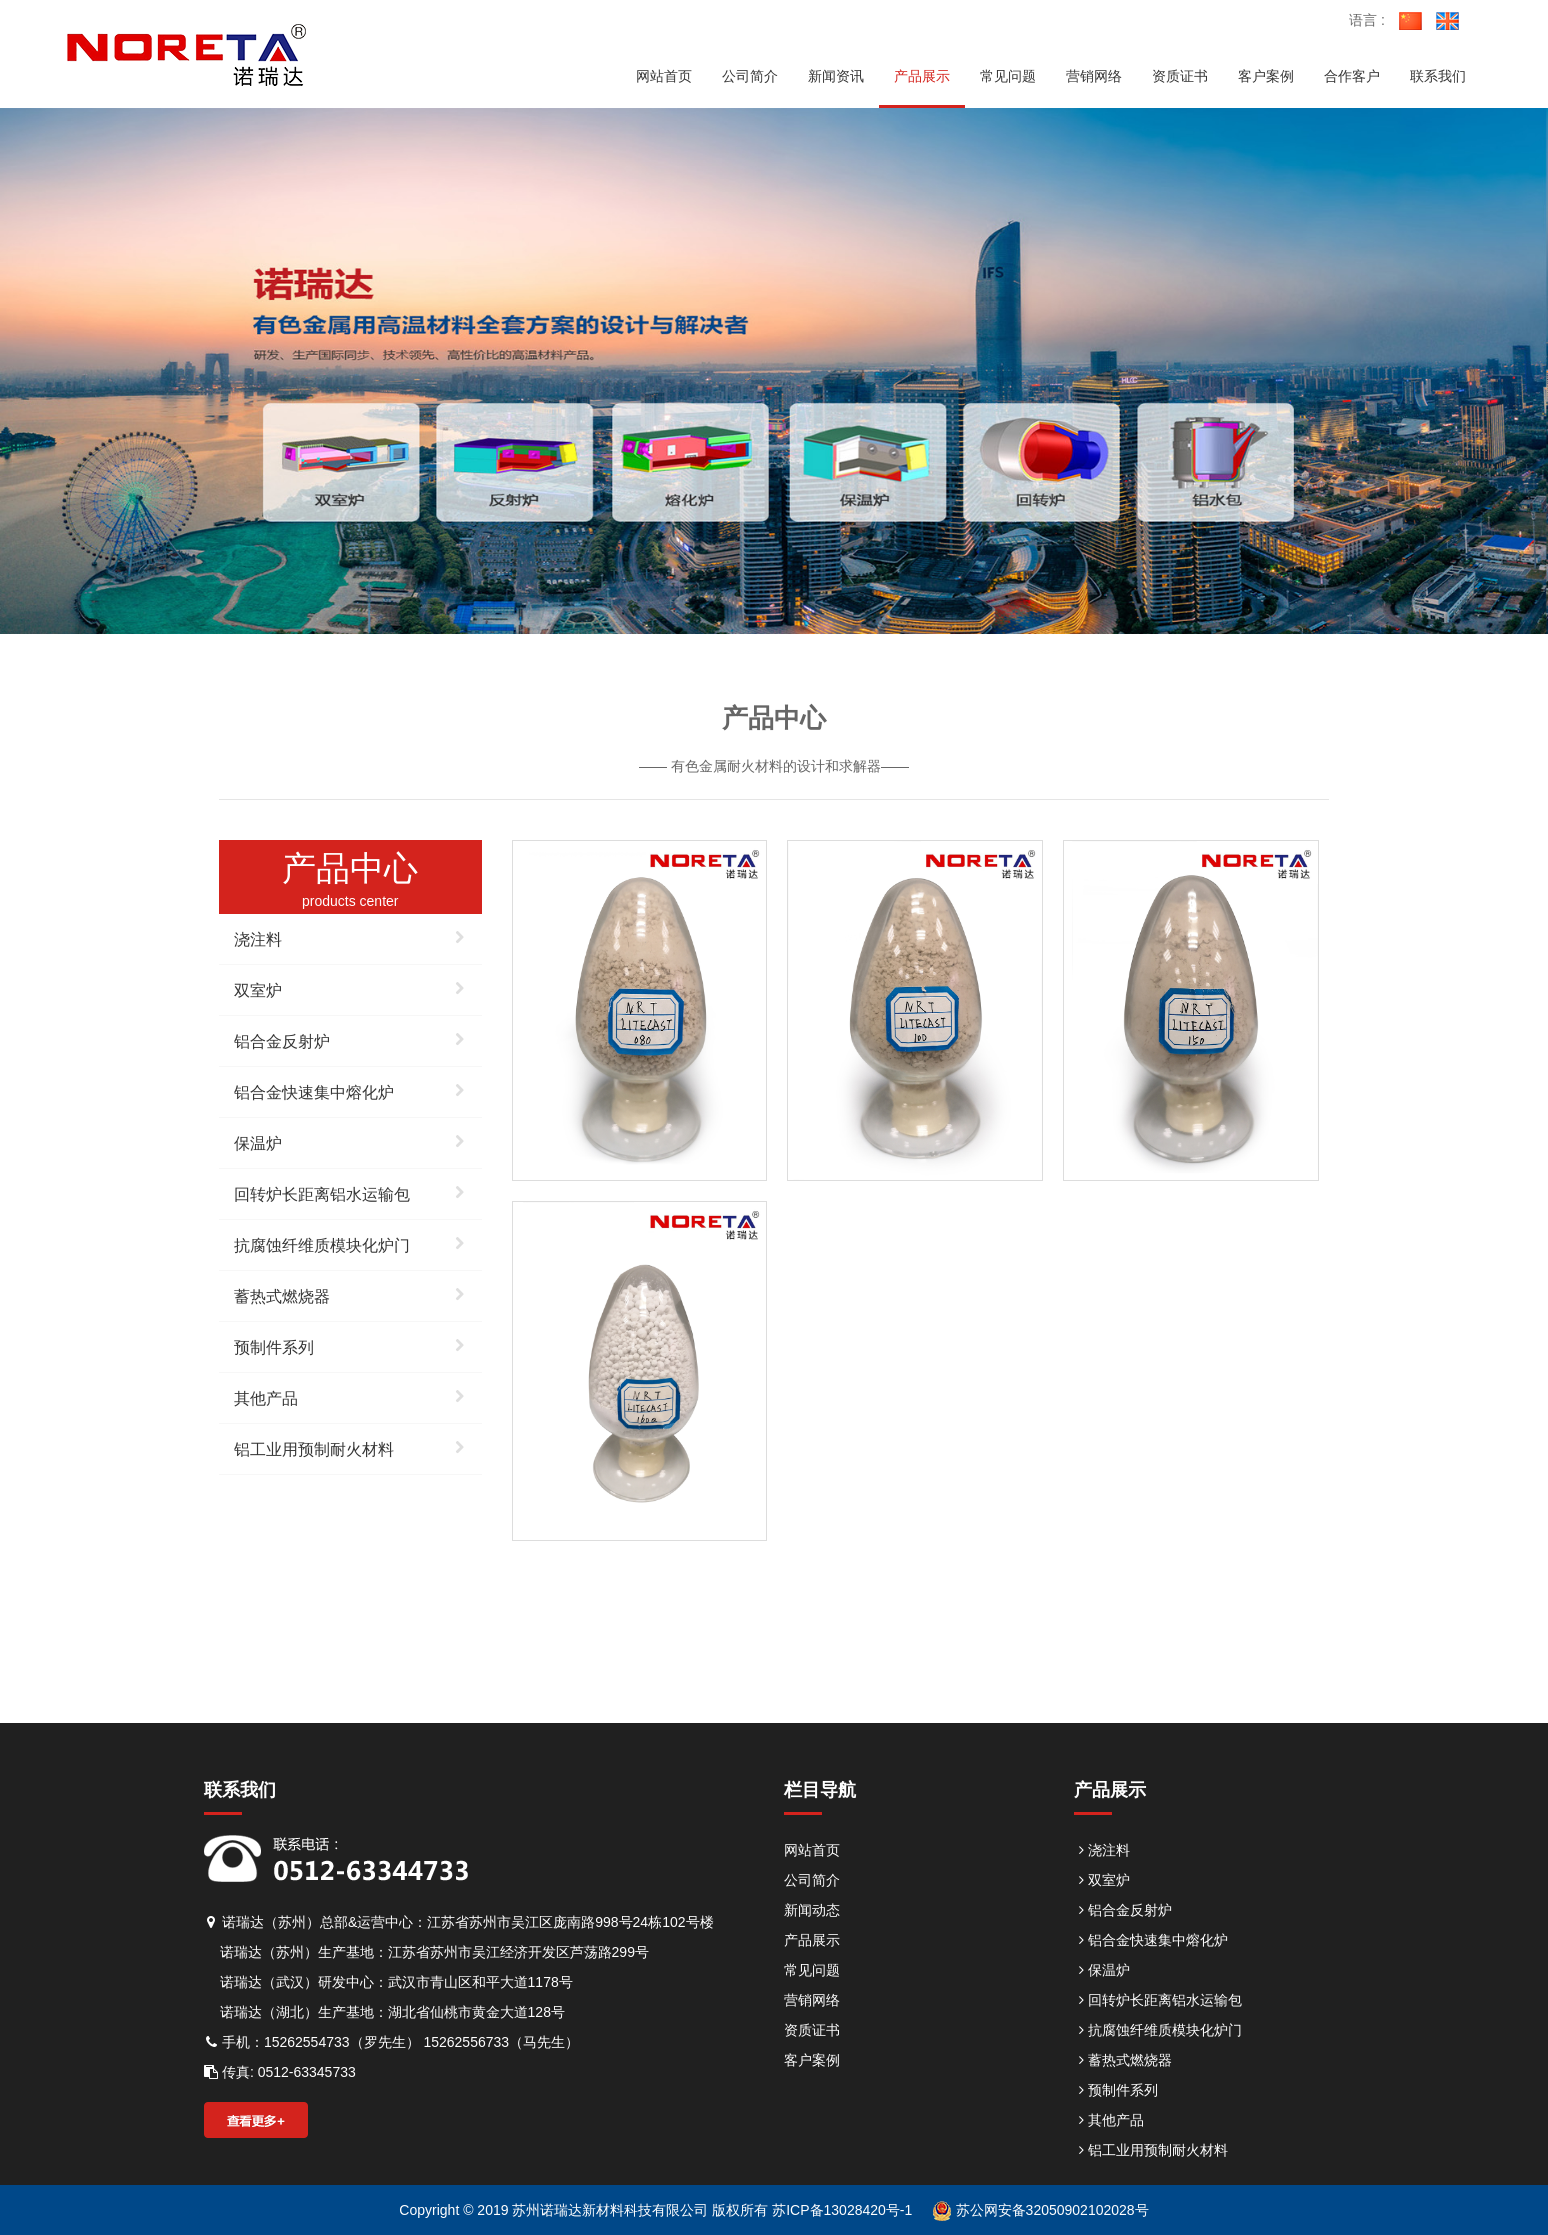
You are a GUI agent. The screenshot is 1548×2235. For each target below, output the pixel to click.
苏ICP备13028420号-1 (840, 2210)
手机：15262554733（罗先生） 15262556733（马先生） (391, 2042)
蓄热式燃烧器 (350, 1294)
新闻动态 (812, 1910)
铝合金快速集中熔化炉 (350, 1090)
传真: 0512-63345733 (280, 2072)
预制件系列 (350, 1345)
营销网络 (812, 2000)
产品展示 (812, 1940)
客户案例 (812, 2060)
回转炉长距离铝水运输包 (350, 1192)
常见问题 (812, 1970)
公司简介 (812, 1880)
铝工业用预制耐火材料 (350, 1447)
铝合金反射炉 (350, 1039)
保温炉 (350, 1141)
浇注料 (350, 937)
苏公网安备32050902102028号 (1040, 2210)
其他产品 (350, 1396)
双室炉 (350, 988)
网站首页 (812, 1850)
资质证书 (812, 2030)
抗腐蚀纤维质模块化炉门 (350, 1243)
